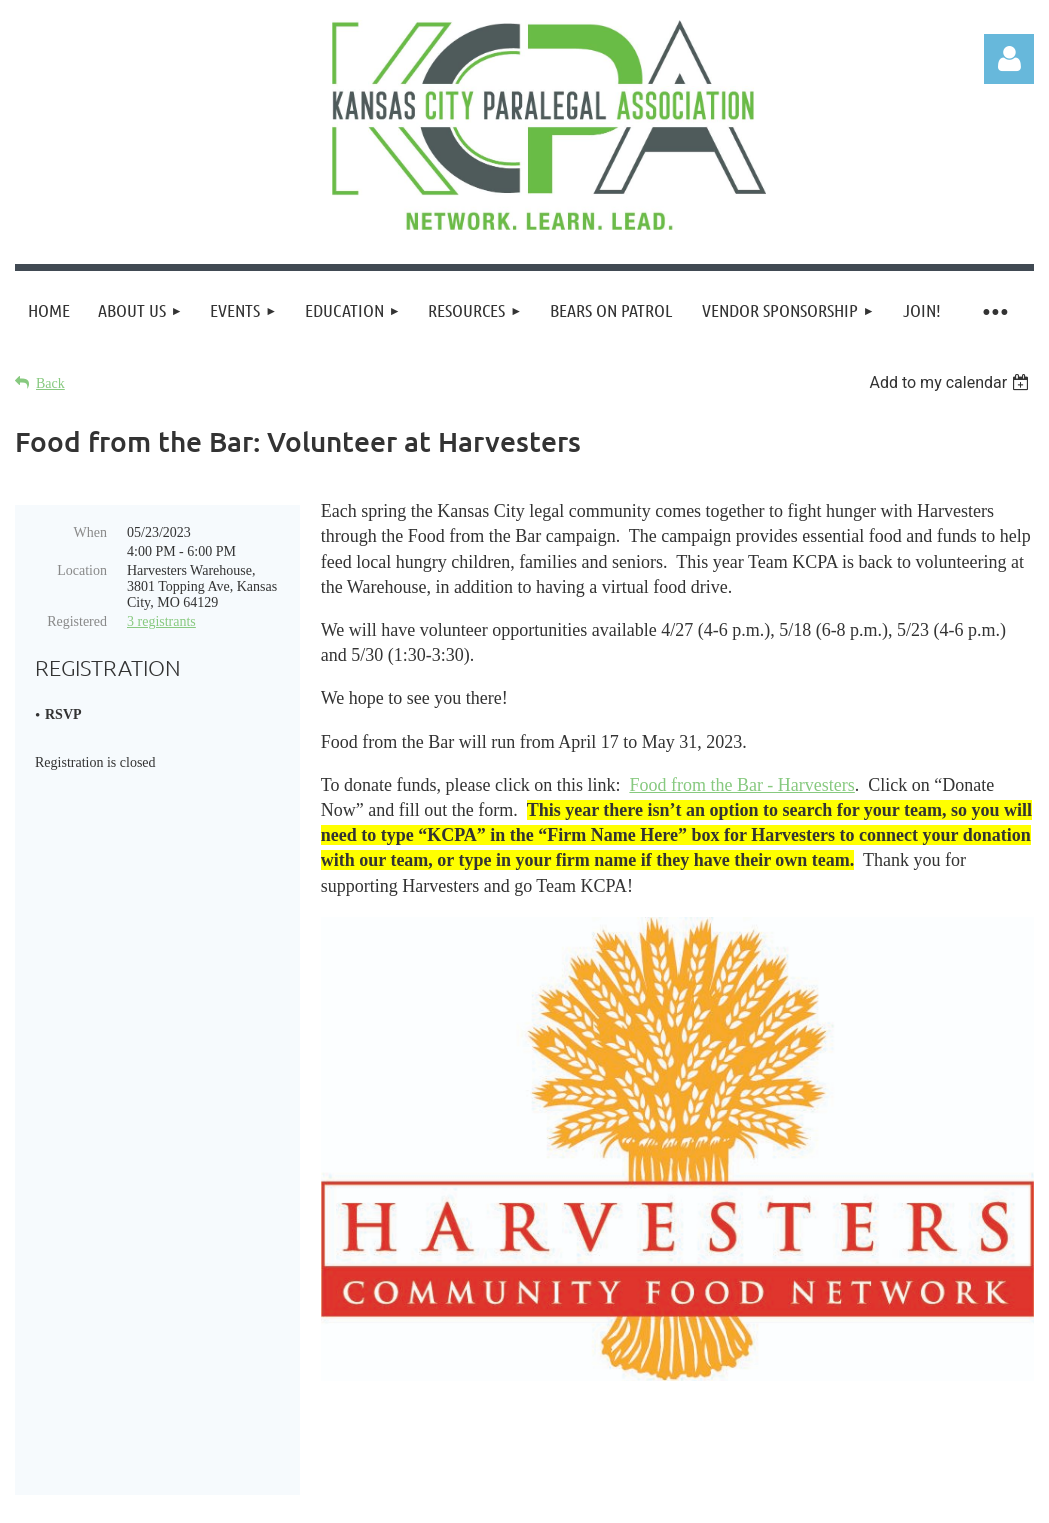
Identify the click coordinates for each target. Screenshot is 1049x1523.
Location (82, 570)
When (90, 532)
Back (50, 383)
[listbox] (951, 382)
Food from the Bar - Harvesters (741, 785)
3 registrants (161, 621)
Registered (77, 621)
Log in (1009, 59)
